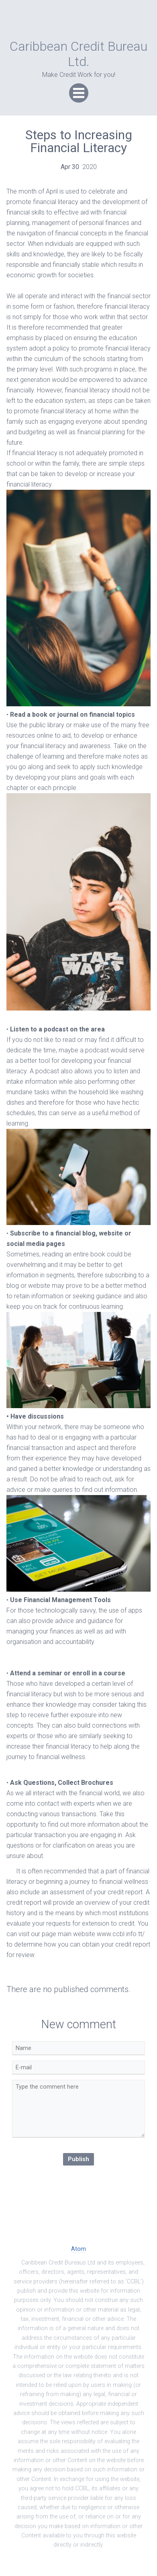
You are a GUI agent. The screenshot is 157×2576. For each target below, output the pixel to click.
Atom (78, 2249)
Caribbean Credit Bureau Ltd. (78, 54)
